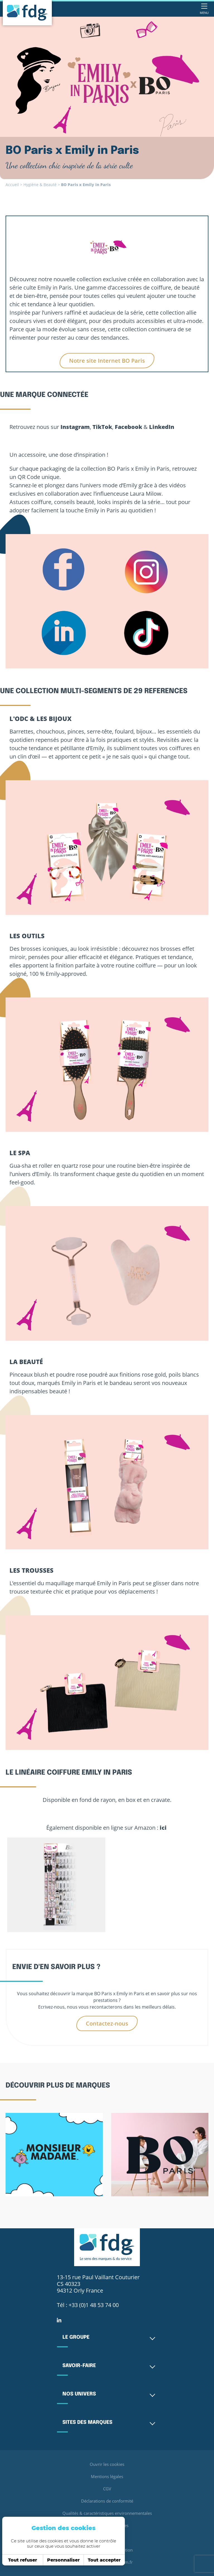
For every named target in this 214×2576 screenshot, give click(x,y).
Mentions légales (107, 2476)
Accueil (12, 184)
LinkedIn (161, 427)
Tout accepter (104, 2560)
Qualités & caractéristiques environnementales (107, 2513)
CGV (107, 2489)
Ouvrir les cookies (107, 2464)
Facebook (128, 427)
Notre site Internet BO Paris (107, 360)
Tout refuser (22, 2560)
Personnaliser (63, 2560)
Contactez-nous (107, 2023)
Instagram (75, 427)
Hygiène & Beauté (40, 184)
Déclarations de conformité (107, 2501)
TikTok (102, 427)
